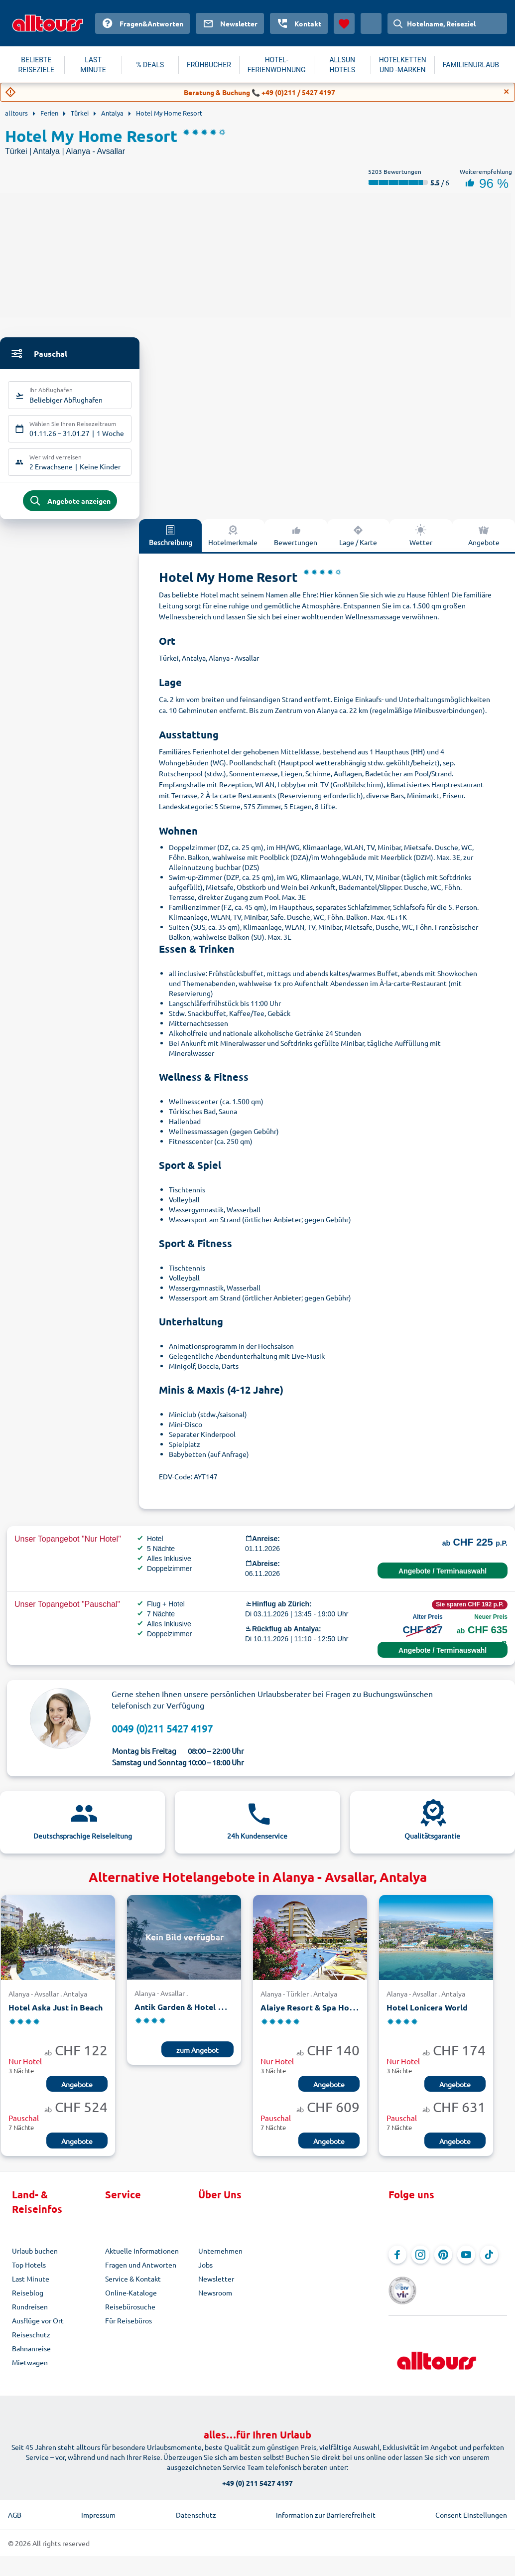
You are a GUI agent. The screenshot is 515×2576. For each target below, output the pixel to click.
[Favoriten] (344, 23)
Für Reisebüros (128, 2327)
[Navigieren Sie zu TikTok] (489, 2262)
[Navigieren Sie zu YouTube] (466, 2262)
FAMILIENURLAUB (471, 65)
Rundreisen (30, 2313)
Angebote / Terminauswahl (442, 1578)
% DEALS (150, 65)
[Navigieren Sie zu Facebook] (397, 2262)
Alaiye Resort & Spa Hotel (310, 2014)
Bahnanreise (31, 2355)
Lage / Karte (358, 542)
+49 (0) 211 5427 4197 (257, 2476)
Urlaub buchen (35, 2257)
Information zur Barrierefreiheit (326, 2508)
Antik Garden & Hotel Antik (186, 2013)
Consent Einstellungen (471, 2508)
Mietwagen (30, 2369)
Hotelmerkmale (233, 542)
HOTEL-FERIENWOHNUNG (277, 65)
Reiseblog (27, 2299)
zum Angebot (197, 2057)
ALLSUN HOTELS (342, 65)
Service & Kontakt (133, 2285)
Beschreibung (170, 542)
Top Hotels (29, 2271)
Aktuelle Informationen (142, 2257)
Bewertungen (295, 542)
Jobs (205, 2271)
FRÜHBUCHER (209, 65)
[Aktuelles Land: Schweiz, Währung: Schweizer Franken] (371, 23)
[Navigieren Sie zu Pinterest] (443, 2262)
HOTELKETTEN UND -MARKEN (402, 65)
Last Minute (30, 2285)
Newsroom (215, 2299)
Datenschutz (196, 2508)
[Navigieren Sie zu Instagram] (420, 2262)
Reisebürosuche (130, 2313)
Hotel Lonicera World (427, 2014)
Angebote (484, 542)
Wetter (420, 542)
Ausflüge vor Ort (38, 2327)
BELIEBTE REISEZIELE (36, 65)
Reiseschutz (31, 2341)
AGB (14, 2508)
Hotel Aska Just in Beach (55, 2014)
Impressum (98, 2508)
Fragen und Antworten (140, 2271)
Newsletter (216, 2285)
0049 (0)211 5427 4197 (162, 1735)
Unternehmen (220, 2257)
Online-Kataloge (131, 2299)
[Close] (507, 92)
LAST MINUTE (93, 65)
